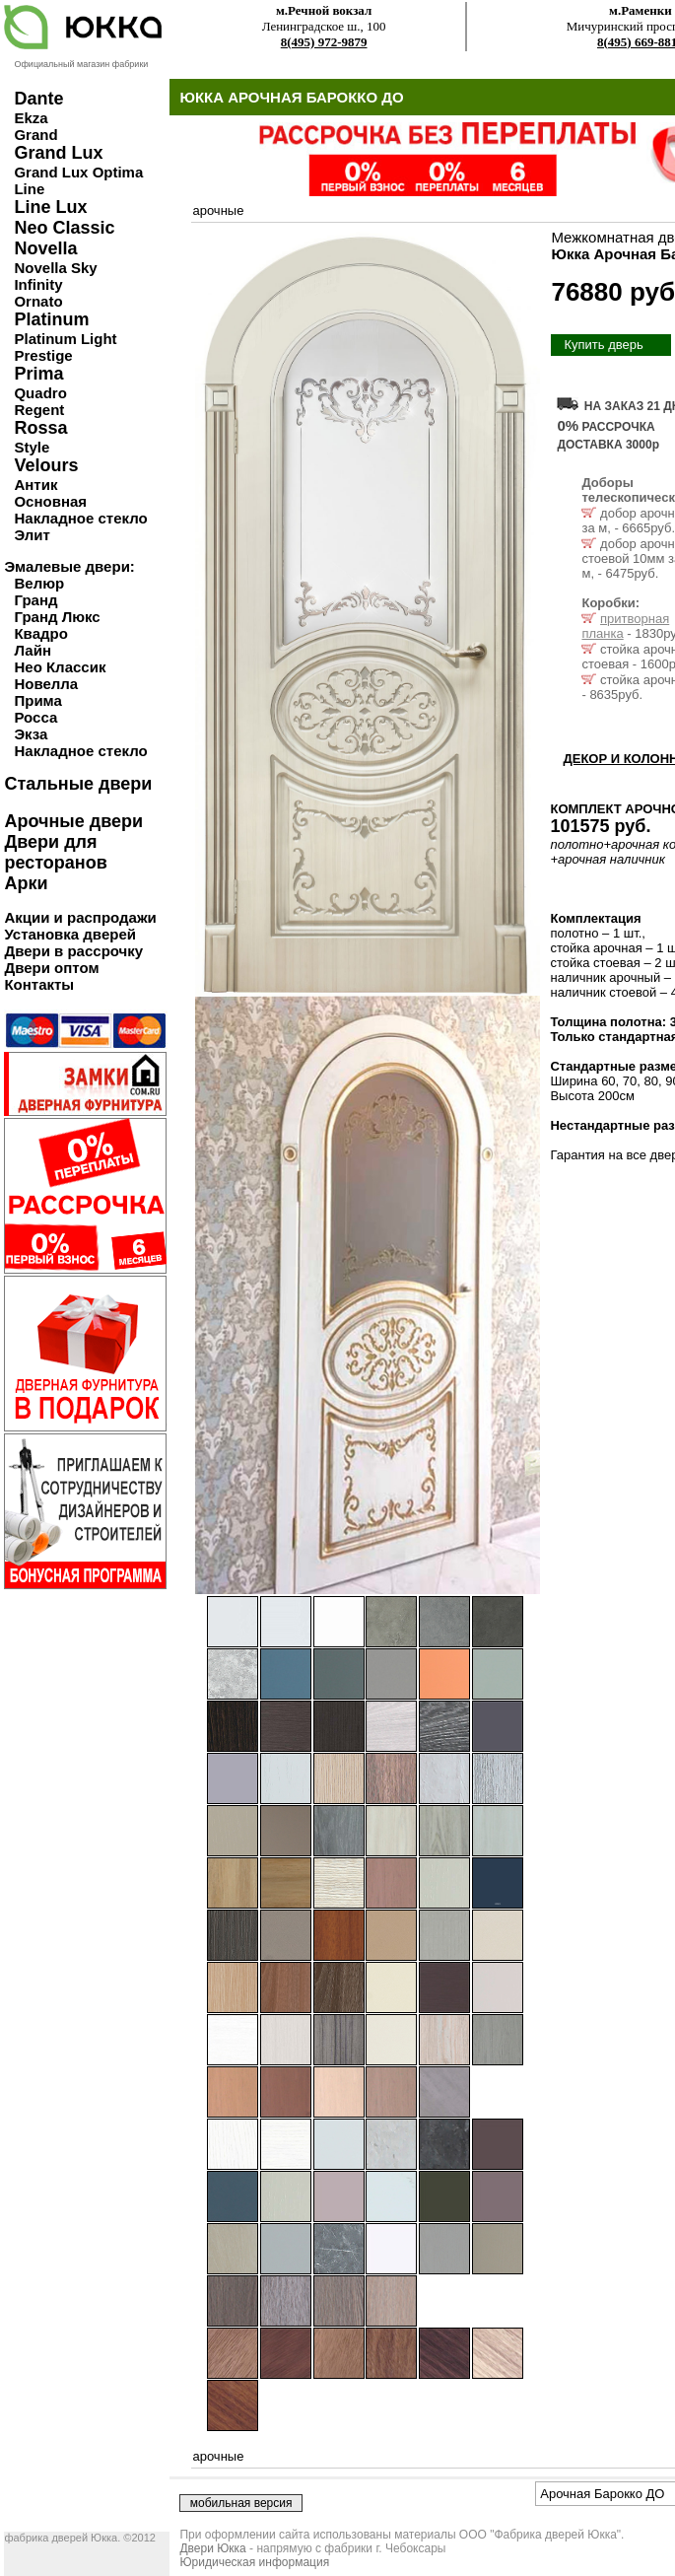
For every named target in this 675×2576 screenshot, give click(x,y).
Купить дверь (603, 344)
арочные (217, 210)
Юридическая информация (254, 2562)
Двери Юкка (212, 2548)
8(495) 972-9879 (324, 42)
